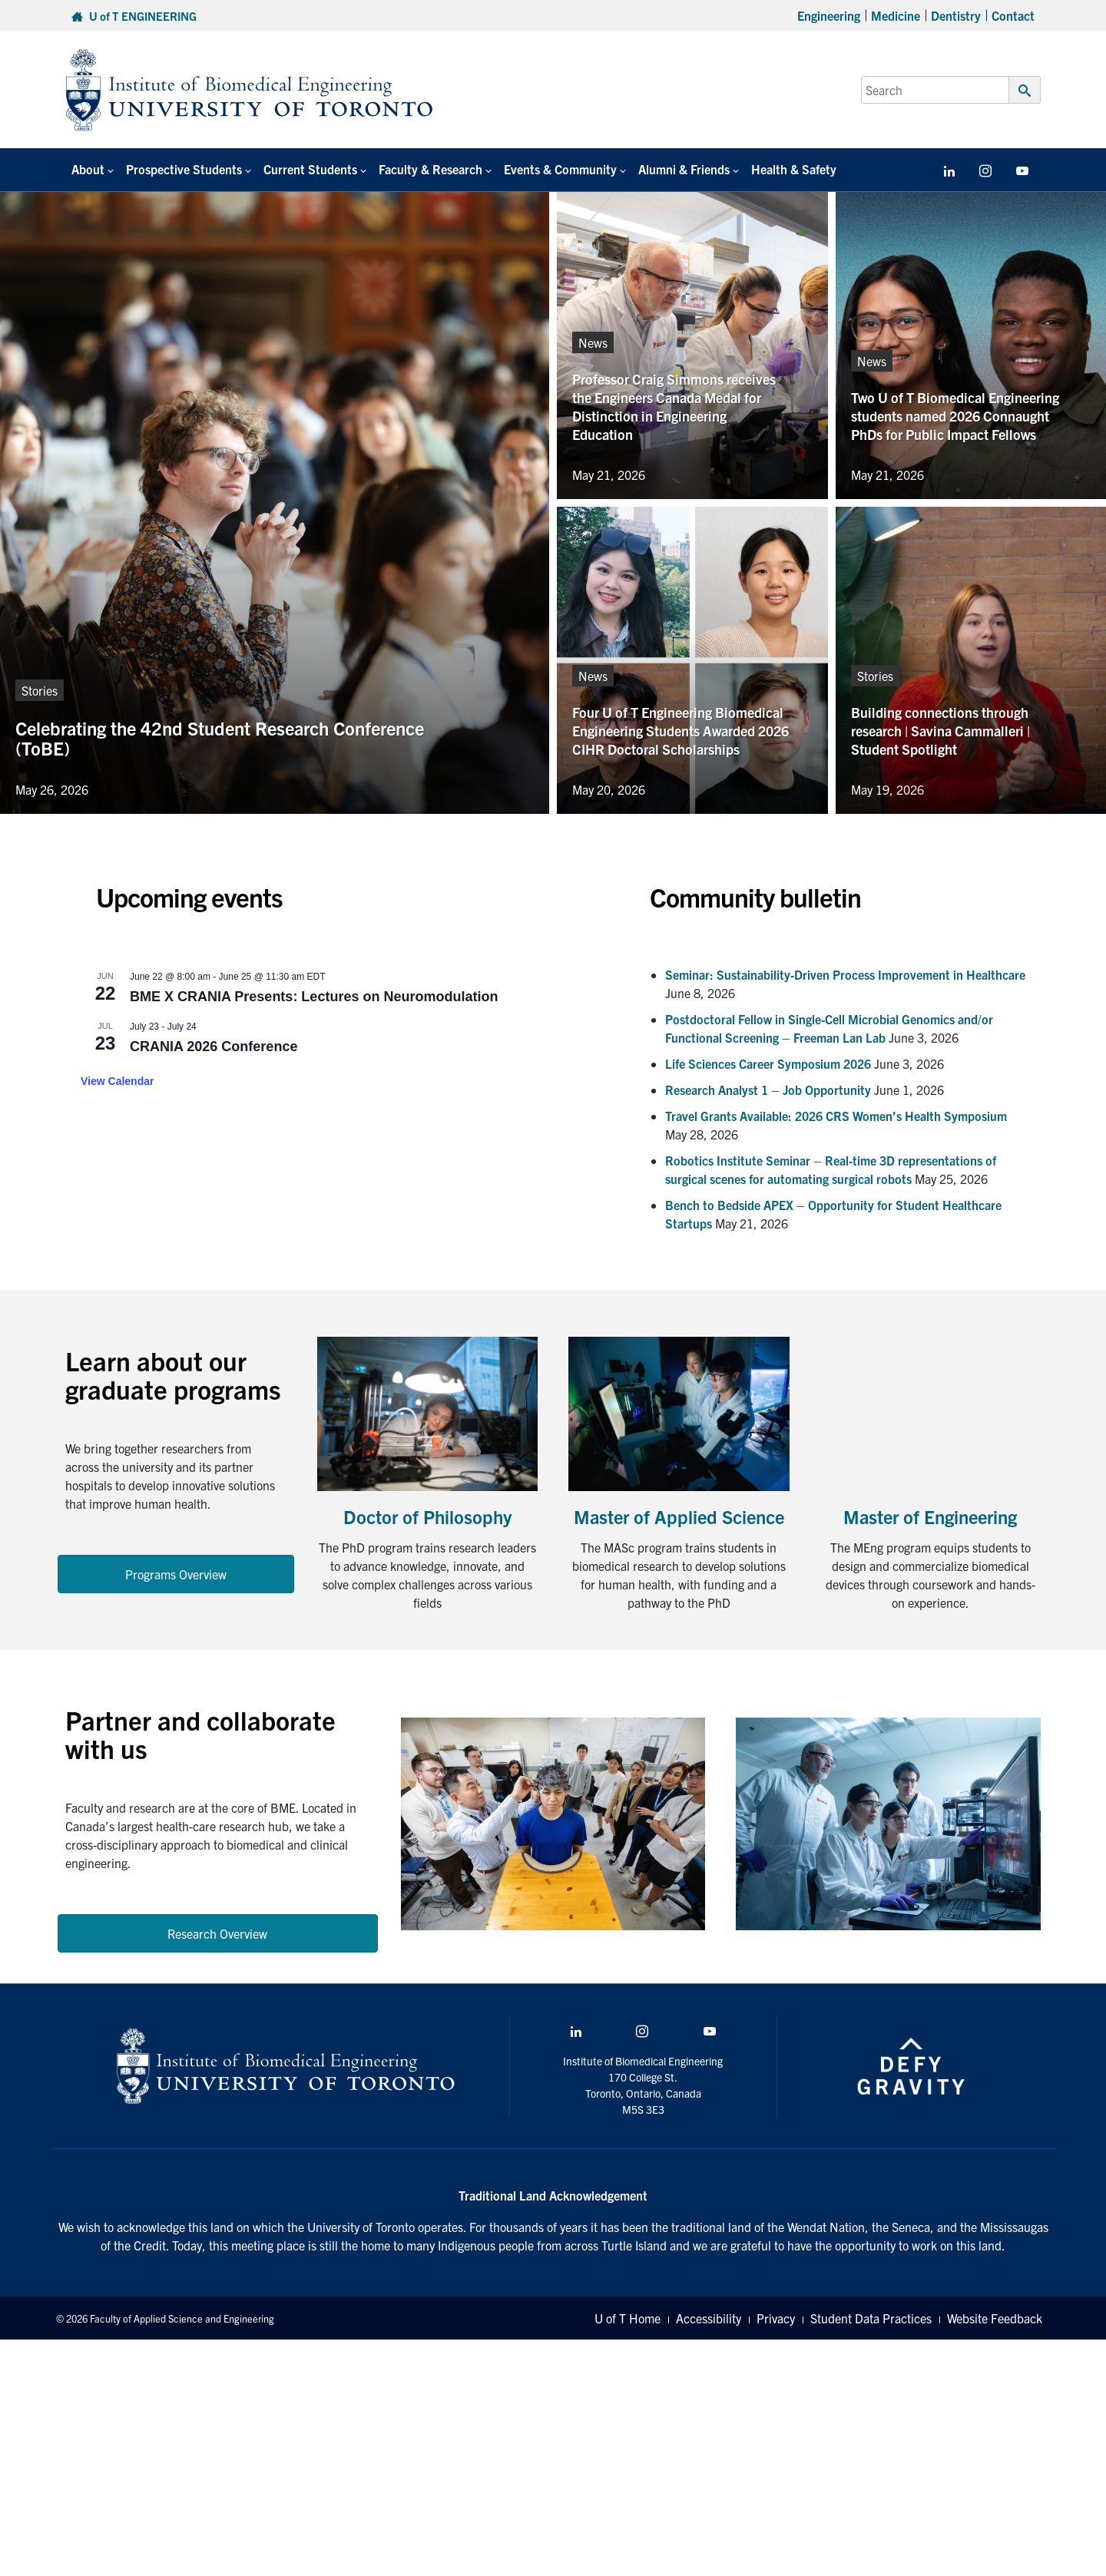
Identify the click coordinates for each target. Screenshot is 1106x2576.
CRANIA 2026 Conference (213, 1046)
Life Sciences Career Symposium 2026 (768, 1063)
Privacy (776, 2318)
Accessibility (708, 2318)
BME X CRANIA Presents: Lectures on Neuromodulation (314, 996)
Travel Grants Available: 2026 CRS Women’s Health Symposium (836, 1115)
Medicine (895, 15)
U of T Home (627, 2318)
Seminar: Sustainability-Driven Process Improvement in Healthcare (845, 974)
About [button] (87, 169)
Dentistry (956, 15)
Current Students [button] (310, 169)
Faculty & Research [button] (430, 169)
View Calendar (117, 1081)
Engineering (828, 15)
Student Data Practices (871, 2318)
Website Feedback (994, 2318)
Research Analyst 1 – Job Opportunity (768, 1089)
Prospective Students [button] (184, 169)
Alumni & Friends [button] (684, 169)
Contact (1013, 15)
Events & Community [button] (560, 169)
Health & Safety (793, 169)
